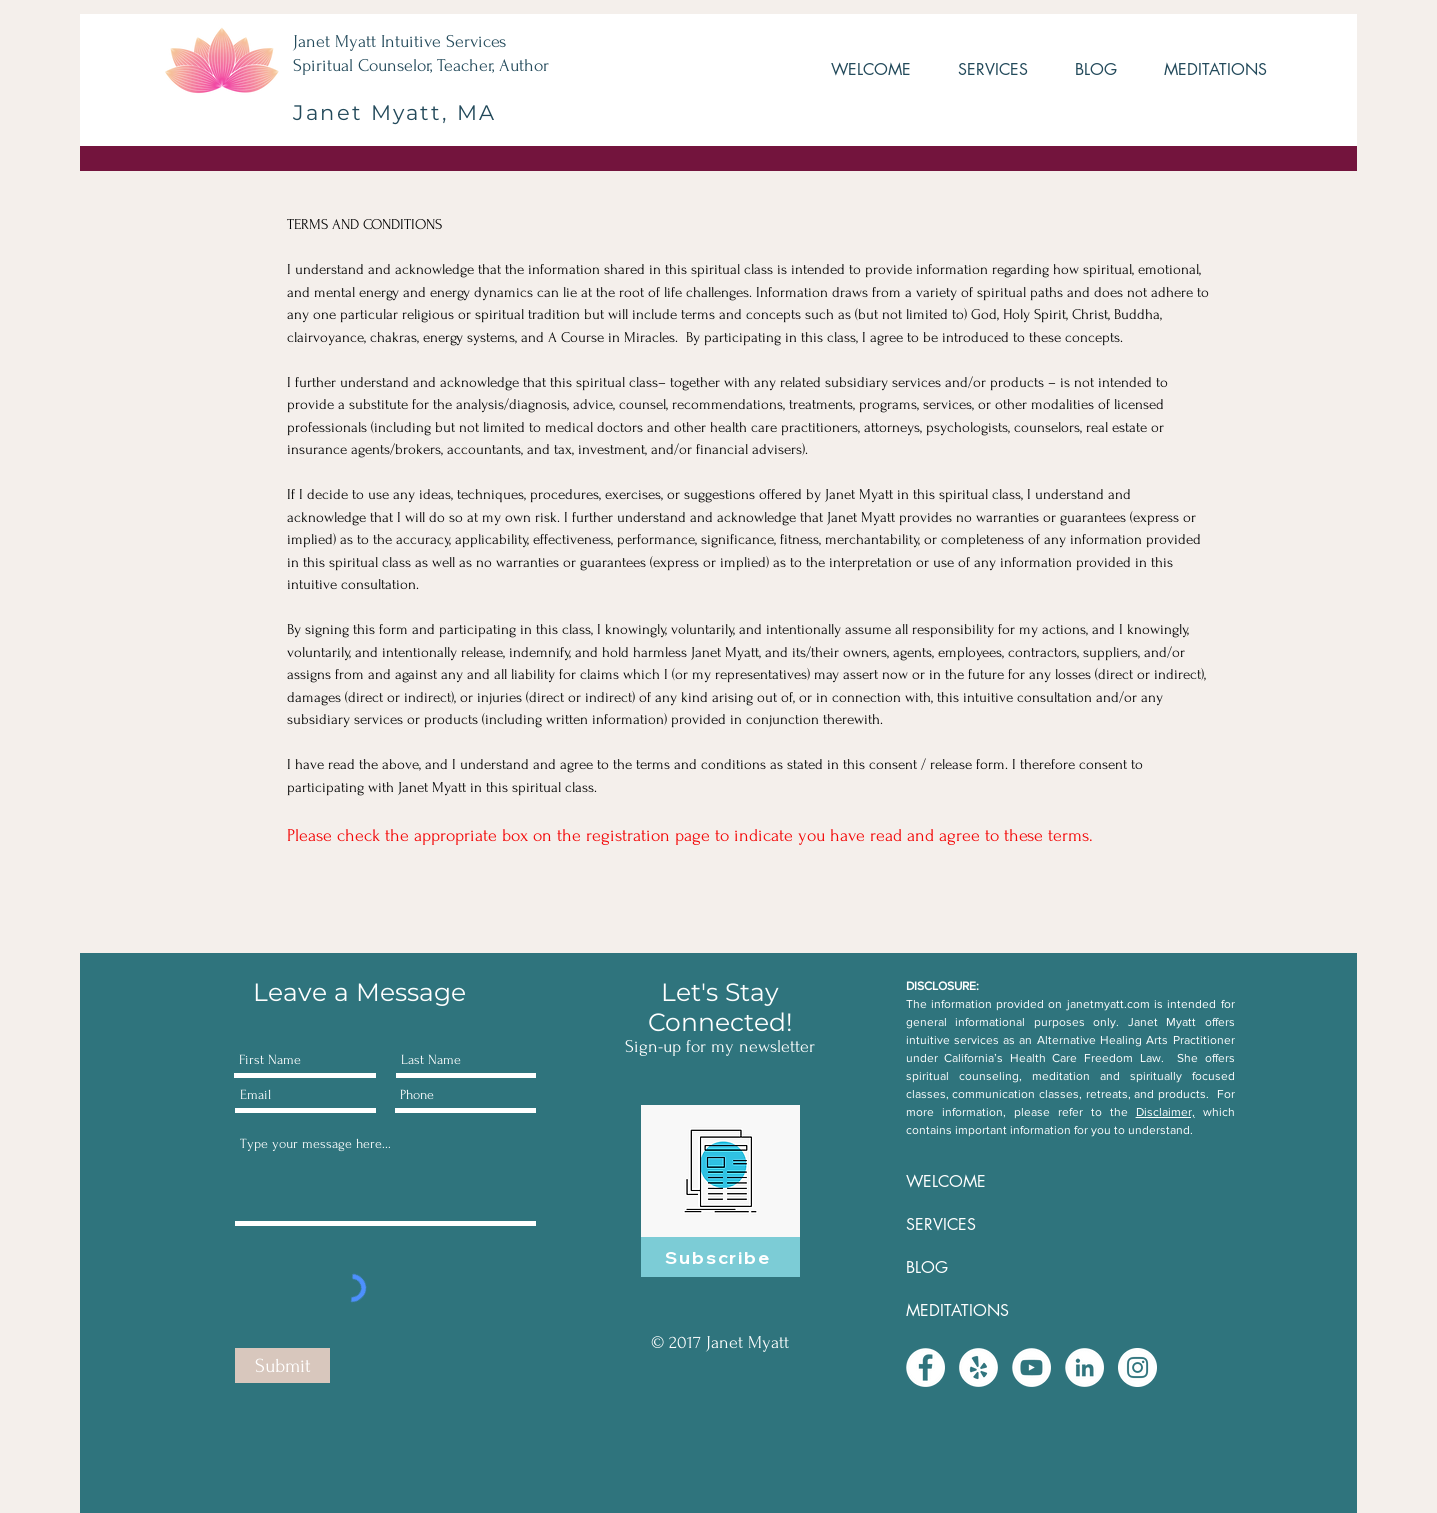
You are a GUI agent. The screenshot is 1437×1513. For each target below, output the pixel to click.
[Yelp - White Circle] (978, 1367)
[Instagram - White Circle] (1137, 1367)
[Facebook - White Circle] (925, 1367)
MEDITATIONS (957, 1310)
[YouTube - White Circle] (1031, 1367)
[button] (979, 70)
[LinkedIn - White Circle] (1084, 1367)
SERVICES (941, 1224)
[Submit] (282, 1365)
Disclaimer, (1165, 1112)
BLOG (927, 1267)
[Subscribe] (720, 1257)
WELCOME (946, 1181)
